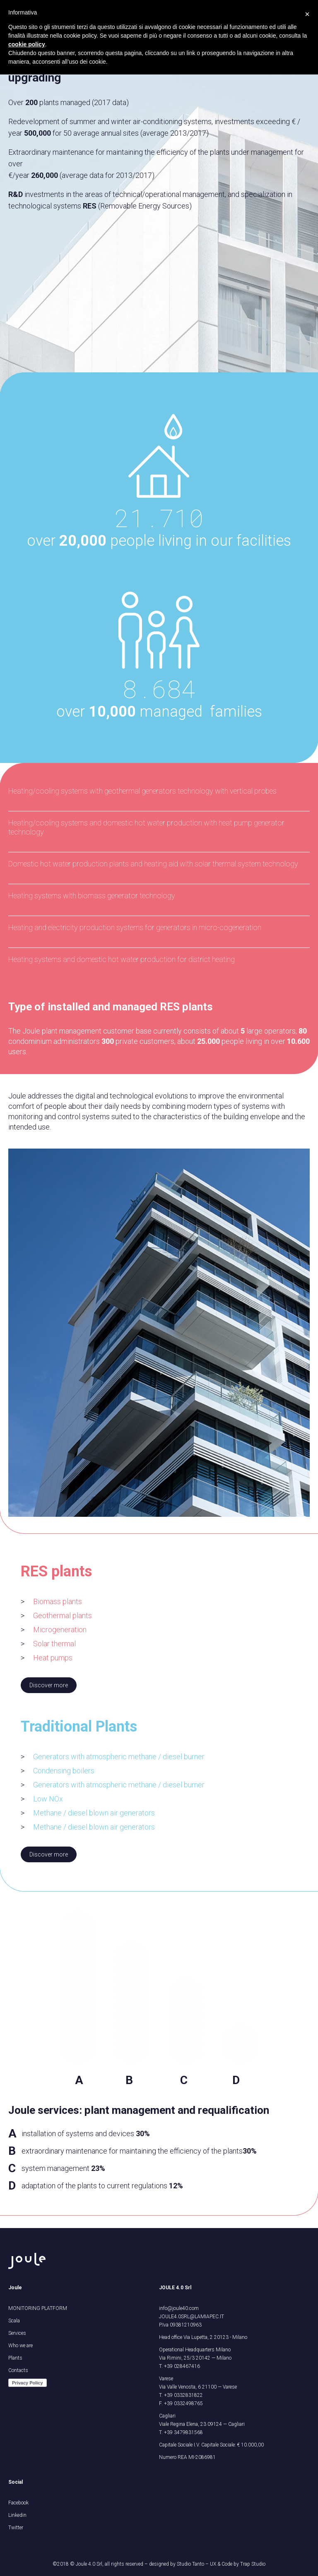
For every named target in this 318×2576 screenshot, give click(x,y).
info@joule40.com (179, 2308)
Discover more (48, 1685)
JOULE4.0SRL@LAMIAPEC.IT (191, 2316)
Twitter (15, 2527)
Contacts (18, 2370)
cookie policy (26, 44)
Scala (14, 2321)
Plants (15, 2358)
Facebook (18, 2503)
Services (17, 2333)
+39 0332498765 (183, 2403)
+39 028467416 (182, 2366)
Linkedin (17, 2515)
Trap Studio (252, 2564)
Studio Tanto (190, 2564)
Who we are (20, 2345)
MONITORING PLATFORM (37, 2308)
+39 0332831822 (183, 2395)
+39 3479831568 (183, 2432)
